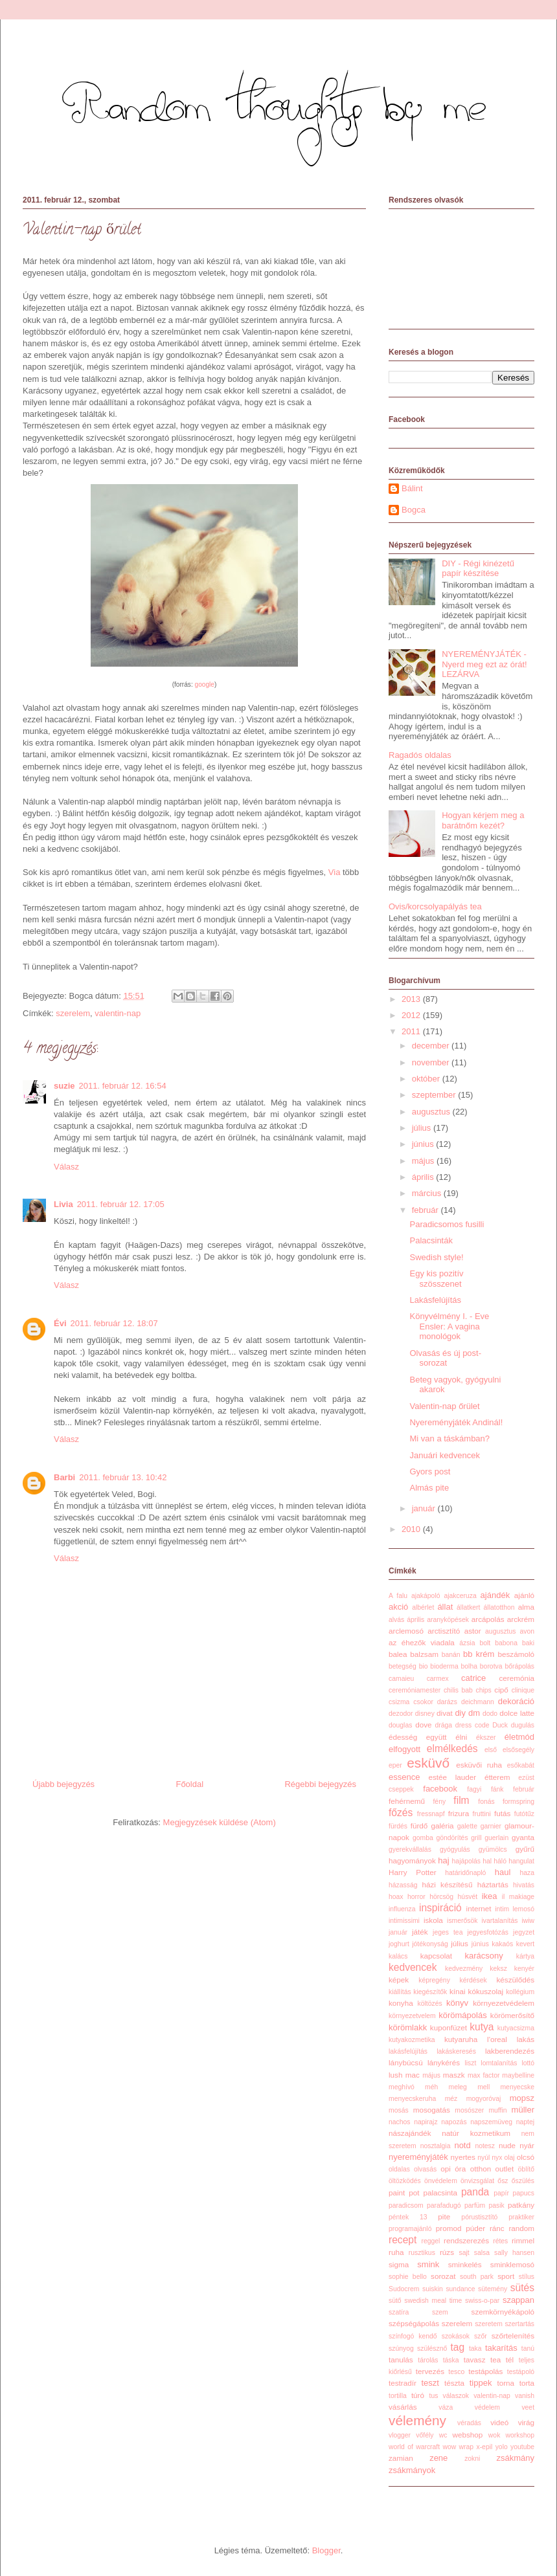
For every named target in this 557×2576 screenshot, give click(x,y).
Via (334, 872)
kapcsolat (436, 1955)
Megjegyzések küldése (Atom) (219, 1822)
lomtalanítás (499, 2063)
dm (474, 1713)
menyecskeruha (412, 2098)
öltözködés (405, 2180)
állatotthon (499, 1607)
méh (431, 2087)
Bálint (412, 488)
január (425, 1508)
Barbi (64, 1477)
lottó (527, 2063)
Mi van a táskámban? (449, 1438)
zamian (401, 2458)
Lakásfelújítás (435, 1300)
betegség (402, 1666)
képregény (434, 1980)
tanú (527, 2348)
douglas (400, 1725)
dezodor (401, 1713)
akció (398, 1607)
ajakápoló (425, 1595)
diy (460, 1713)
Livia (63, 1204)
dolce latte (516, 1713)
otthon (481, 2168)
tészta (454, 2383)
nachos (400, 2122)
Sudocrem (404, 2289)
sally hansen (514, 2252)
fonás (486, 1801)
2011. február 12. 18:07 (114, 1323)
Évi (60, 1323)
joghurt (399, 1944)
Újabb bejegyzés (63, 1784)
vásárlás (403, 2407)
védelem (487, 2407)
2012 (412, 1015)
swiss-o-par (482, 2300)
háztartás (492, 1884)
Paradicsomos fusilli (446, 1224)
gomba (423, 1837)
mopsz (522, 2098)
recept (402, 2239)
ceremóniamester (414, 1690)
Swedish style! (436, 1257)
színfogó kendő (413, 2336)
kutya (482, 2026)
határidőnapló (465, 1872)
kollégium (520, 1991)
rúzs (447, 2252)
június (424, 1144)
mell (483, 2087)
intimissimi (404, 1920)
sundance (460, 2289)
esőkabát (520, 1765)
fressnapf (431, 1813)
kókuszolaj (486, 1991)
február (426, 1210)
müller (523, 2110)
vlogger (400, 2435)
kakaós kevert (513, 1944)
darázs (447, 1701)
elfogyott (404, 1749)
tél (510, 2359)
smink (428, 2264)
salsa (482, 2252)
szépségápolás (414, 2323)
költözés (429, 2003)
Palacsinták (430, 1240)
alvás (396, 1619)
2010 (412, 1529)
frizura (458, 1813)
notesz (485, 2145)
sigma (399, 2264)
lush (395, 2075)
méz (451, 2098)
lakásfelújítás (408, 2051)
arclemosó (406, 1631)
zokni (472, 2458)
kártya (525, 1956)
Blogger (326, 2550)
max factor (484, 2075)
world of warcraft (414, 2446)
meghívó (402, 2087)
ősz (502, 2180)
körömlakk (408, 2027)
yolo (501, 2446)
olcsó (525, 2157)
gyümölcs (493, 1849)
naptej (525, 2122)
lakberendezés (509, 2051)
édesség (403, 1737)
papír (501, 2193)
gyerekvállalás (410, 1849)
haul (503, 1872)
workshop (520, 2435)
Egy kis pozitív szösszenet (436, 1279)
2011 (412, 1031)
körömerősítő (512, 2015)
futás (502, 1813)
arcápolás (488, 1619)
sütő (395, 2300)
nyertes (463, 2157)
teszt (429, 2383)
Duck (500, 1725)
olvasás (425, 2169)
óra (460, 2168)
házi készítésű (447, 1884)
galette (467, 1826)
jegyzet (523, 1932)
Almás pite (429, 1488)
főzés (401, 1812)
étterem (497, 1777)
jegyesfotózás (487, 1932)
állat (445, 1607)
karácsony (484, 1955)
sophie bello (408, 2276)
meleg (458, 2087)
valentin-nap (118, 1013)
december (431, 1045)
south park (477, 2276)
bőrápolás (519, 1666)
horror (416, 1896)
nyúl (483, 2157)
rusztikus (422, 2252)
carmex (438, 1678)
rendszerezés (466, 2240)
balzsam (424, 1654)
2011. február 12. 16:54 (122, 1086)
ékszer (486, 1737)
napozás (453, 2122)
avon (527, 1631)
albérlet (423, 1607)
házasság (403, 1885)
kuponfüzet (448, 2027)
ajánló (524, 1595)
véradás (469, 2422)
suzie (64, 1086)
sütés (522, 2287)
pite (444, 2216)
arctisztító (443, 1631)
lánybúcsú (406, 2062)
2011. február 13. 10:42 (122, 1477)
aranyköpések (448, 1619)
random (521, 2228)
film (461, 1800)
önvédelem (440, 2180)
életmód (519, 1737)
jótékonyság (430, 1944)
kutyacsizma (515, 2028)
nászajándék (410, 2133)
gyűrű (525, 1849)
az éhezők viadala (422, 1642)
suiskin (432, 2289)
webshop (468, 2434)
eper (395, 1765)
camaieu (401, 1678)
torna (505, 2383)
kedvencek (413, 1967)
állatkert (468, 1607)
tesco (456, 2371)
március (428, 1193)
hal (487, 1861)
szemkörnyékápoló (503, 2311)
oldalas (399, 2169)
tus (433, 2395)
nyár (526, 2145)
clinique (523, 1690)
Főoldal (189, 1784)
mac (412, 2075)
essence (404, 1777)
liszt (470, 2063)
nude (507, 2145)
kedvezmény (464, 1968)
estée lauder (452, 1777)
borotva (491, 1666)
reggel (430, 2241)
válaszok (456, 2395)
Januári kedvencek (444, 1455)
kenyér (524, 1968)
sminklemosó (512, 2264)
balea (398, 1654)
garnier (491, 1826)
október (427, 1078)
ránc (497, 2228)
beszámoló (515, 1654)
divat (445, 1713)
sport (505, 2276)
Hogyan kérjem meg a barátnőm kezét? (483, 820)
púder (475, 2228)
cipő (501, 1689)
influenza (402, 1909)
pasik (497, 2205)
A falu (398, 1595)
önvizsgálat (477, 2180)
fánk (497, 1789)
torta (526, 2383)
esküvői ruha (479, 1764)
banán (451, 1654)
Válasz (66, 1166)
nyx (497, 2157)
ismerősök (462, 1920)
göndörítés (452, 1837)
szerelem (73, 1013)
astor (472, 1631)
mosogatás (431, 2109)
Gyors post (429, 1471)
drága (444, 1725)
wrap (466, 2446)
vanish (524, 2395)
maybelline (518, 2075)
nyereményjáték (418, 2157)
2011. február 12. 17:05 (121, 1204)
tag (458, 2347)
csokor (423, 1701)
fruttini (482, 1813)
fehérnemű (407, 1801)
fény (439, 1801)
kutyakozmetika (412, 2039)
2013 (412, 999)
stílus (526, 2276)
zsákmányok (412, 2470)
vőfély (424, 2435)
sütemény (492, 2289)
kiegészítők (430, 1991)
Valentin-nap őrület (444, 1406)
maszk (454, 2075)
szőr (480, 2336)
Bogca (414, 510)
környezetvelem (412, 2015)
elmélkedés (452, 1748)
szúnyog (401, 2348)
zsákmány (515, 2458)
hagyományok (412, 1860)
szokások (456, 2336)
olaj (510, 2157)
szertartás (519, 2323)
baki (528, 1643)
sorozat (443, 2276)
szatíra (399, 2312)
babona (506, 1643)
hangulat (521, 1861)
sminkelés (465, 2264)
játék (420, 1931)
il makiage (518, 1896)
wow (449, 2446)
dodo (490, 1713)
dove (423, 1724)
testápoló (520, 2371)
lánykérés (443, 2062)
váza (445, 2407)
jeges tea (447, 1932)
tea (495, 2359)
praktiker (521, 2217)
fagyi (474, 1789)
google (204, 684)
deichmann (477, 1701)
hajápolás (466, 1861)
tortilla (398, 2395)
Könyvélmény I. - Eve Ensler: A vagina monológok (449, 1326)
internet (479, 1908)
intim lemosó (514, 1909)
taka (475, 2348)
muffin (497, 2110)
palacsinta (440, 2192)
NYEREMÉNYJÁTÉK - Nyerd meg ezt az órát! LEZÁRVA (484, 664)
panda (475, 2191)
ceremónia (516, 1678)
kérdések (473, 1980)
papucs (523, 2193)
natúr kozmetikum (476, 2133)
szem (440, 2312)
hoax (396, 1896)
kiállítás (400, 1991)
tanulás (401, 2359)
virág (526, 2422)
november (431, 1062)
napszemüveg (491, 2122)
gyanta (523, 1837)
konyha (401, 2003)
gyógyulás (455, 1849)
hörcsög (441, 1896)
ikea (489, 1896)
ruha (396, 2252)
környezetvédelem (503, 2003)
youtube (522, 2446)
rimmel (523, 2240)
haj (443, 1860)
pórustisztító (479, 2217)
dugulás (522, 1725)
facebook (440, 1788)
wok (494, 2435)
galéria (442, 1825)
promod (449, 2228)
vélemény (417, 2420)
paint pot (404, 2192)
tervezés (430, 2371)
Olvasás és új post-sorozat (445, 1358)
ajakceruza (460, 1595)
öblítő (526, 2169)
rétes (500, 2241)
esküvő (428, 1762)
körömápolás (462, 2015)
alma (526, 1607)
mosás (399, 2110)
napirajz (425, 2122)
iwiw (527, 1920)
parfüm (474, 2205)
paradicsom (406, 2205)
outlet (504, 2168)
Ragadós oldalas (420, 755)
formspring (518, 1801)
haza (526, 1872)
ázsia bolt (474, 1643)
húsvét (468, 1896)
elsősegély (518, 1749)
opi (445, 2168)
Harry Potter (413, 1872)
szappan (518, 2300)
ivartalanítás (499, 1920)
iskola (433, 1920)
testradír (402, 2383)
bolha (469, 1666)
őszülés (523, 2180)
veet (527, 2407)
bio (423, 1666)
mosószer (469, 2110)
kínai (457, 1991)
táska (451, 2360)
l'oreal (497, 2039)
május (424, 1161)
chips (484, 1690)
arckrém (520, 1619)
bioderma (444, 1666)
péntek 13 (408, 2217)
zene (438, 2458)
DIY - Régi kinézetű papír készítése (478, 569)
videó (499, 2422)
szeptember (435, 1095)
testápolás (485, 2371)
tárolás (428, 2360)
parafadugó (444, 2205)
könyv (457, 2003)
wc (443, 2435)
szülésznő (432, 2348)
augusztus (432, 1111)
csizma (399, 1701)
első (490, 1749)
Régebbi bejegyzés (320, 1784)
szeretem (489, 2323)
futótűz (524, 1813)
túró (417, 2395)
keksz (498, 1968)
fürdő (419, 1825)
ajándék (495, 1595)
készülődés (515, 1979)
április (424, 1177)
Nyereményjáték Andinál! (456, 1422)
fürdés (398, 1826)
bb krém (478, 1654)
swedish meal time (433, 2300)
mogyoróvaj (483, 2098)
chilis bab (458, 1690)
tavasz (475, 2359)
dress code (472, 1725)
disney (425, 1713)
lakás (525, 2039)
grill (476, 1837)
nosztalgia (435, 2145)
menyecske (517, 2087)
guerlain (496, 1837)
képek (399, 1979)
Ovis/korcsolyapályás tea (435, 906)
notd (462, 2145)
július (422, 1128)
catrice (473, 1678)
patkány (521, 2205)
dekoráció (516, 1701)
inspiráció (440, 1907)
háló (500, 1861)
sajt (464, 2252)
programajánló (410, 2228)
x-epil (484, 2446)
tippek (481, 2383)
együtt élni (447, 1737)
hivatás (523, 1885)
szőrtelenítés (513, 2335)
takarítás (501, 2348)
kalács (398, 1956)
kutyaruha (460, 2039)
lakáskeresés (456, 2051)
